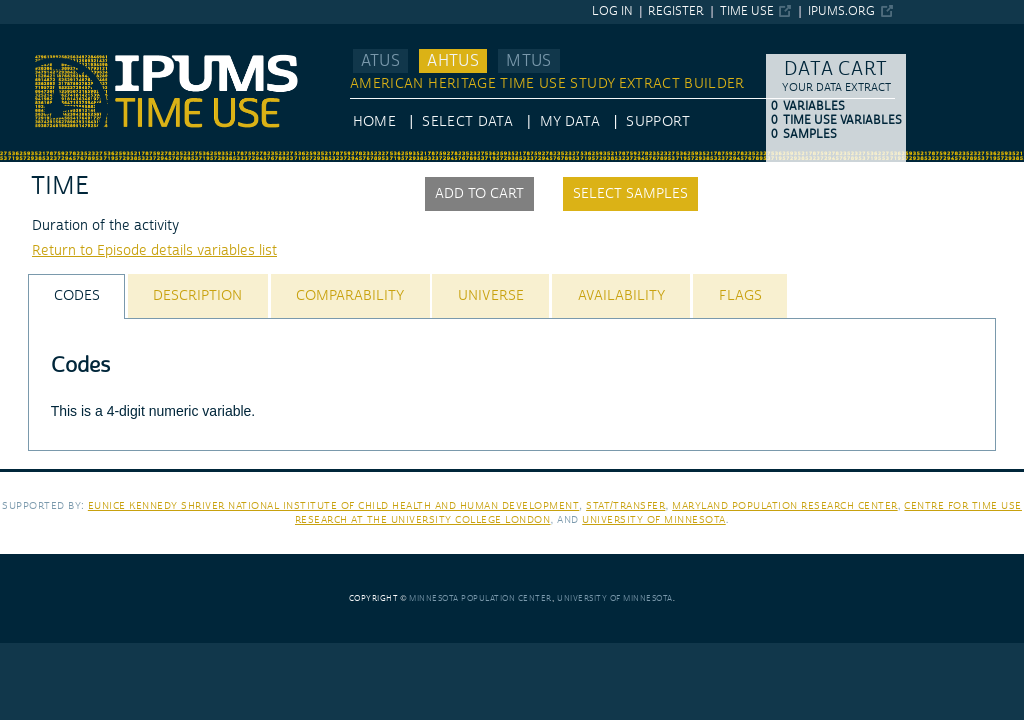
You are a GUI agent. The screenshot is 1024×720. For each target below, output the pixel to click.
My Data (570, 122)
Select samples (630, 194)
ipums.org (841, 11)
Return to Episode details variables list (154, 251)
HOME (374, 122)
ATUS (380, 61)
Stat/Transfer (625, 505)
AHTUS (453, 61)
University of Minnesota (654, 519)
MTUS (528, 61)
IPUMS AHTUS (46, 33)
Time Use (747, 11)
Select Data (467, 122)
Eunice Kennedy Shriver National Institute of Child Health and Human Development (334, 505)
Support (657, 122)
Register (676, 11)
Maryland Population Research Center (785, 505)
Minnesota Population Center (480, 598)
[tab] (76, 296)
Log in (612, 11)
